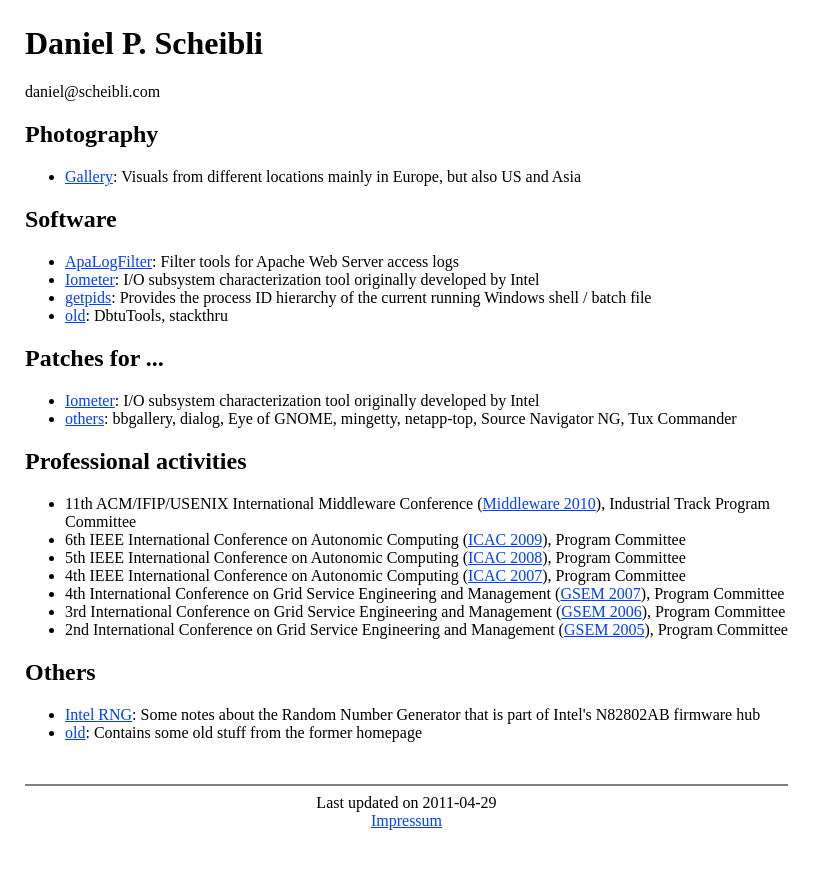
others (84, 418)
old (75, 315)
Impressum (406, 820)
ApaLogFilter (108, 261)
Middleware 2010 (539, 503)
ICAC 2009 (505, 539)
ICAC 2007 (505, 575)
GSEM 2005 (604, 629)
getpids (88, 297)
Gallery (89, 176)
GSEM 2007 (600, 593)
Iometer (90, 279)
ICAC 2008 (505, 557)
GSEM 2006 (601, 611)
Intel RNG (98, 714)
